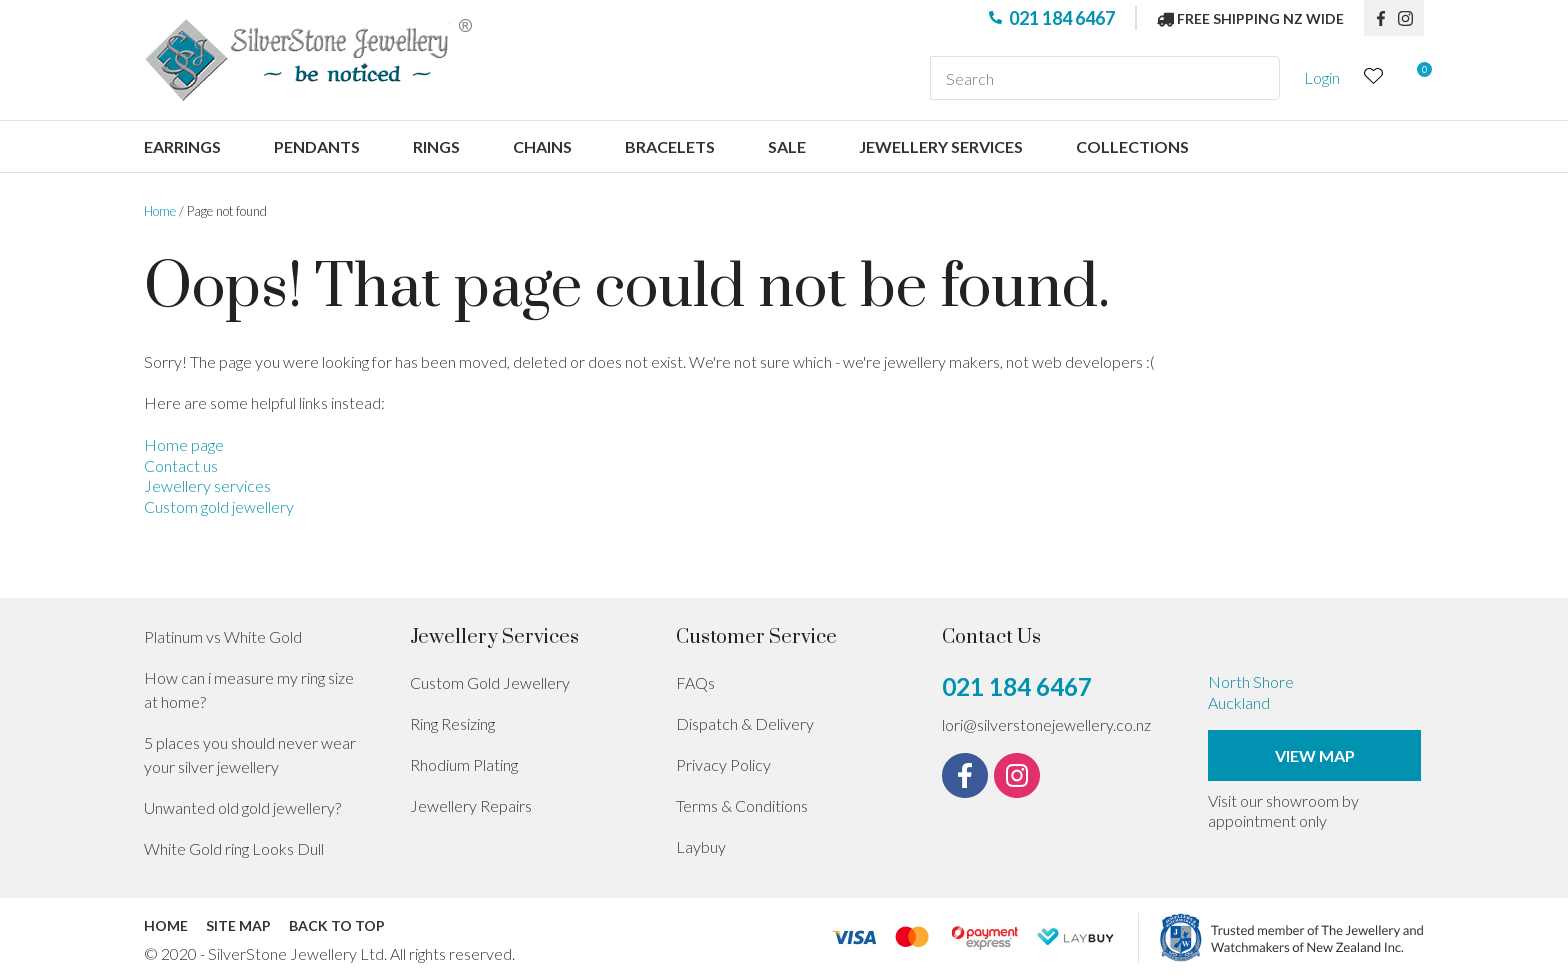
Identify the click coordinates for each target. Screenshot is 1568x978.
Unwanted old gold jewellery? (242, 807)
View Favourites (1374, 78)
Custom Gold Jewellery (490, 682)
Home (160, 211)
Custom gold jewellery (219, 506)
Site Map (238, 925)
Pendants (317, 146)
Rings (436, 146)
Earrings (182, 146)
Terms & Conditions (742, 805)
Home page (184, 444)
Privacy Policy (723, 764)
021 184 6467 (1062, 18)
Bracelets (670, 146)
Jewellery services (941, 146)
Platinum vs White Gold (223, 636)
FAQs (695, 682)
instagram (1411, 18)
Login (1322, 77)
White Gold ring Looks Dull (234, 848)
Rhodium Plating (464, 764)
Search (1256, 78)
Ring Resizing (452, 723)
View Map (1315, 755)
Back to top (337, 925)
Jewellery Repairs (471, 805)
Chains (542, 146)
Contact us (181, 465)
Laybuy (701, 846)
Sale (787, 146)
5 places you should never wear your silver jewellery (250, 754)
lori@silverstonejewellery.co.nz (1046, 724)
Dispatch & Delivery (745, 723)
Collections (1132, 146)
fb (1381, 18)
